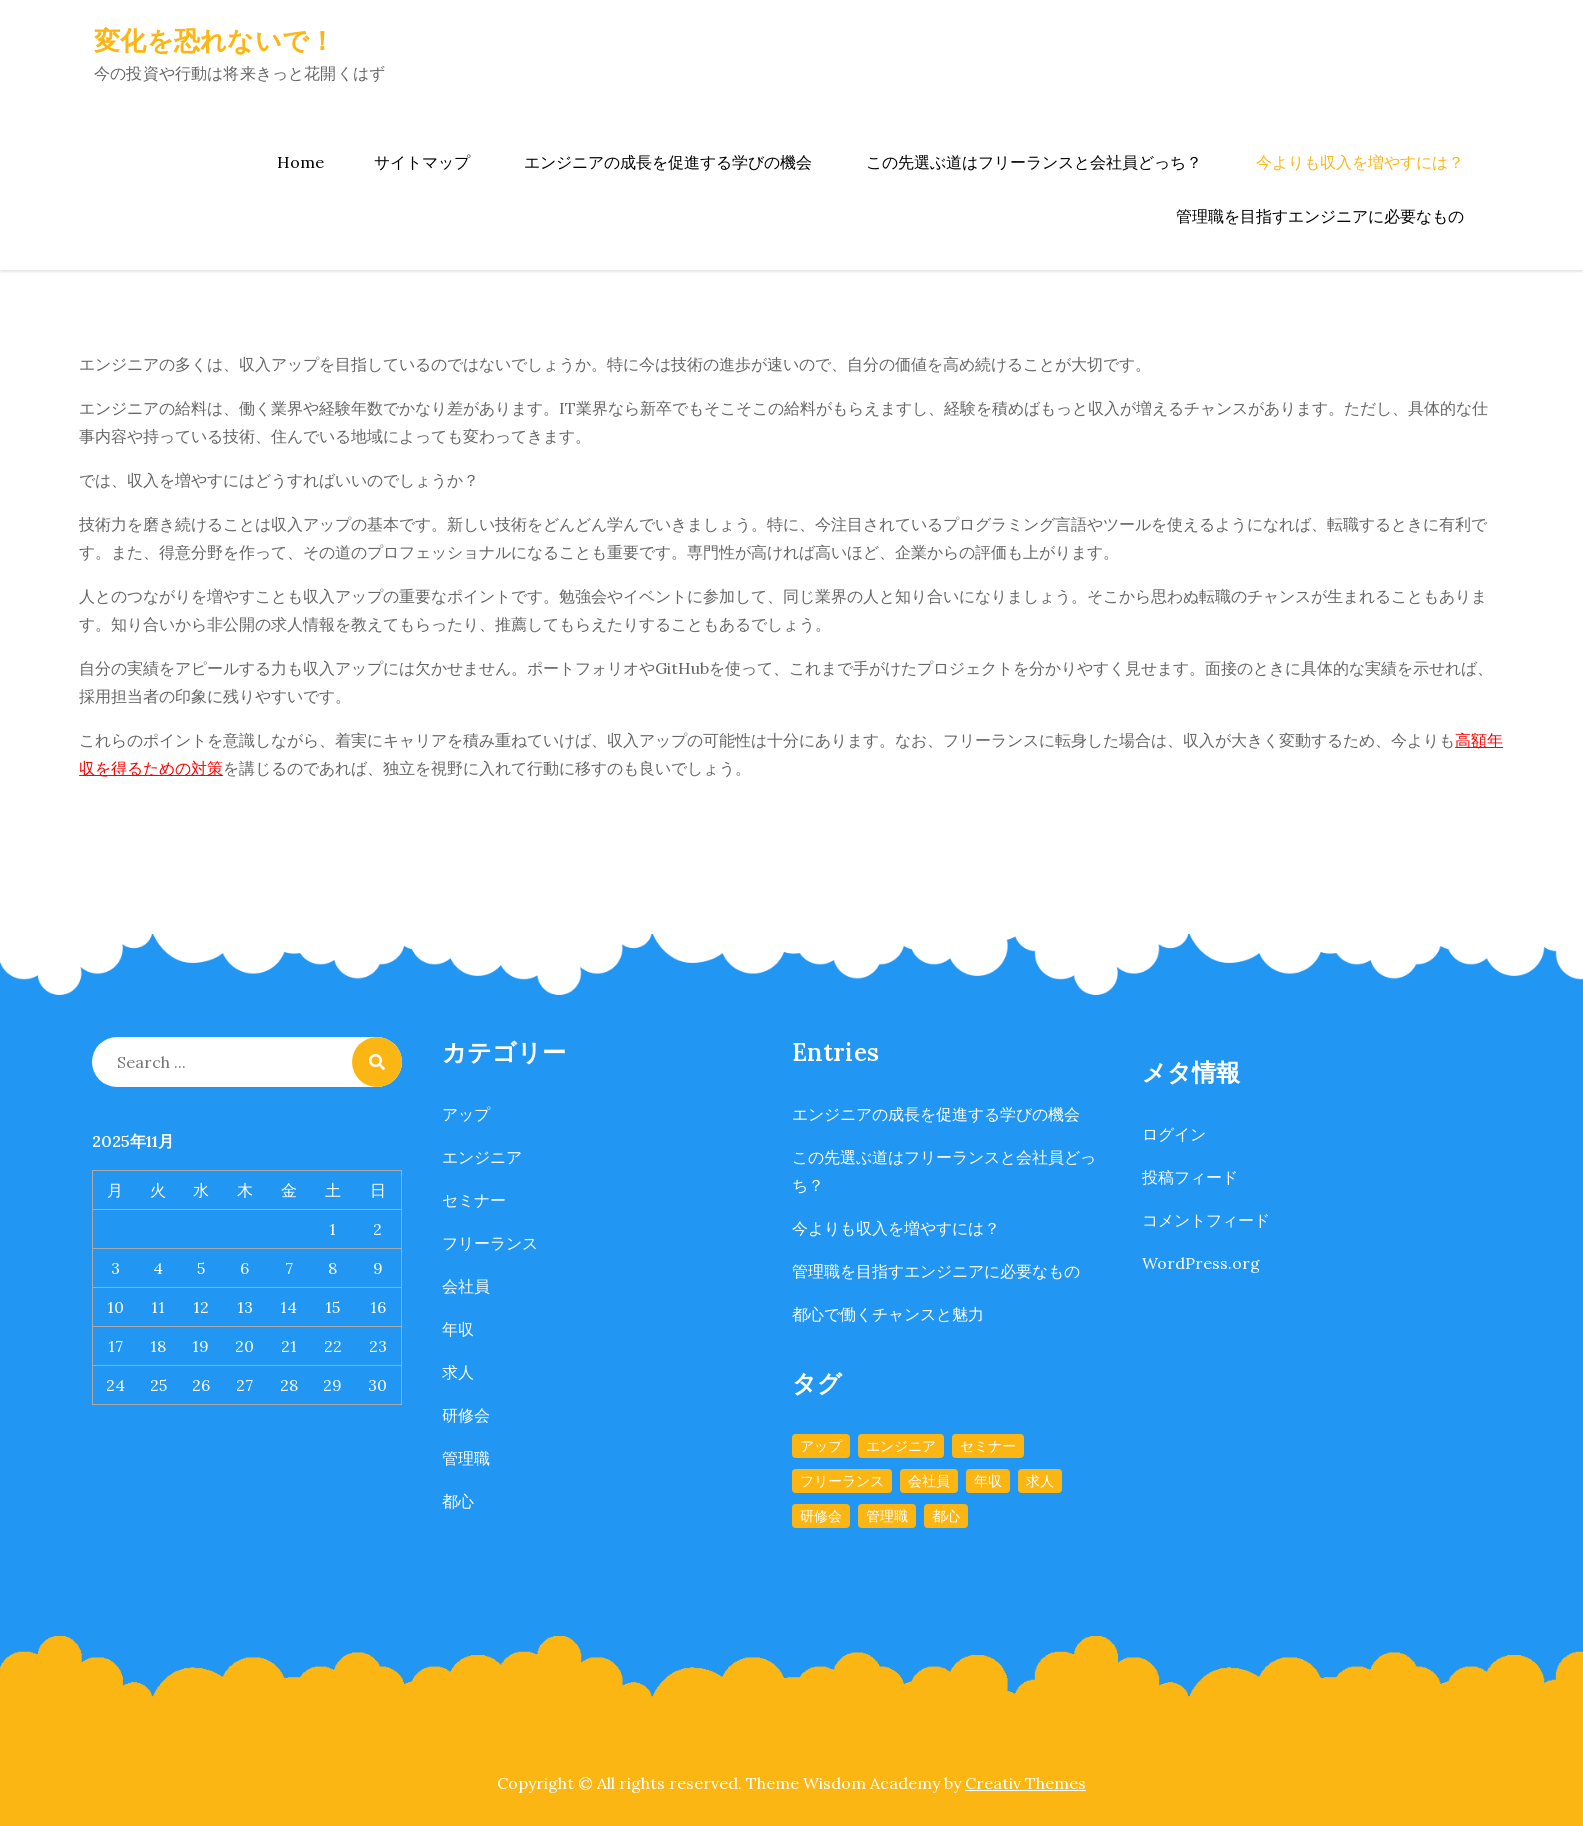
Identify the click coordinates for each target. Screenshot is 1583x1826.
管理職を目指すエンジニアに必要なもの (1320, 216)
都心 (458, 1501)
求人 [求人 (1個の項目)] (1040, 1481)
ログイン (1174, 1134)
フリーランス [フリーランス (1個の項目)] (842, 1481)
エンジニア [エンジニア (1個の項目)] (901, 1446)
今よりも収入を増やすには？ (1360, 162)
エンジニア (482, 1157)
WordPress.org (1201, 1263)
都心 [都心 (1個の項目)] (946, 1516)
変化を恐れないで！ (214, 40)
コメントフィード (1206, 1220)
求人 (458, 1372)
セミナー (474, 1200)
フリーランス (490, 1243)
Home (300, 162)
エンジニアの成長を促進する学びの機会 (668, 162)
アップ (466, 1114)
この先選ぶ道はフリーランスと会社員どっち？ (1034, 162)
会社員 (466, 1286)
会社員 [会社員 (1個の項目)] (929, 1481)
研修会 (466, 1415)
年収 (458, 1329)
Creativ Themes (1025, 1783)
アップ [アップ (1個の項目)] (821, 1446)
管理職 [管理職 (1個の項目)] (887, 1516)
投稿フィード (1190, 1177)
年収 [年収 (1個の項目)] (988, 1481)
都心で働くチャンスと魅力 (888, 1314)
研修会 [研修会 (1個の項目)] (821, 1516)
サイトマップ (422, 162)
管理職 (466, 1458)
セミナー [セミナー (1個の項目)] (988, 1446)
